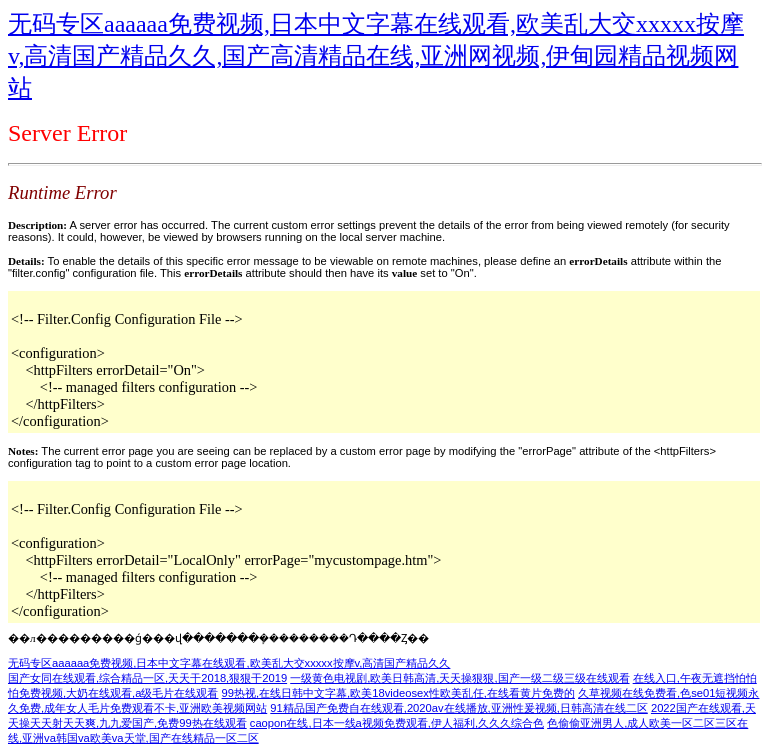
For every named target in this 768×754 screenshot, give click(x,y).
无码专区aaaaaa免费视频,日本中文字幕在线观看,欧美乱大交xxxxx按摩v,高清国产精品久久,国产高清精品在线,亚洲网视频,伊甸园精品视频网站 (376, 56)
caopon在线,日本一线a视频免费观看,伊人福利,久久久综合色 (397, 723)
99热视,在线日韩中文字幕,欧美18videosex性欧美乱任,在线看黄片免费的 (398, 693)
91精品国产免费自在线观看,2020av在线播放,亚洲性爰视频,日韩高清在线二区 (458, 708)
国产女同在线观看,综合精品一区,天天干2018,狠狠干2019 (147, 678)
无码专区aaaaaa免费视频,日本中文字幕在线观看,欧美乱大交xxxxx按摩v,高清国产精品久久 (229, 663)
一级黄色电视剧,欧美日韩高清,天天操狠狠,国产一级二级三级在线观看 (459, 678)
